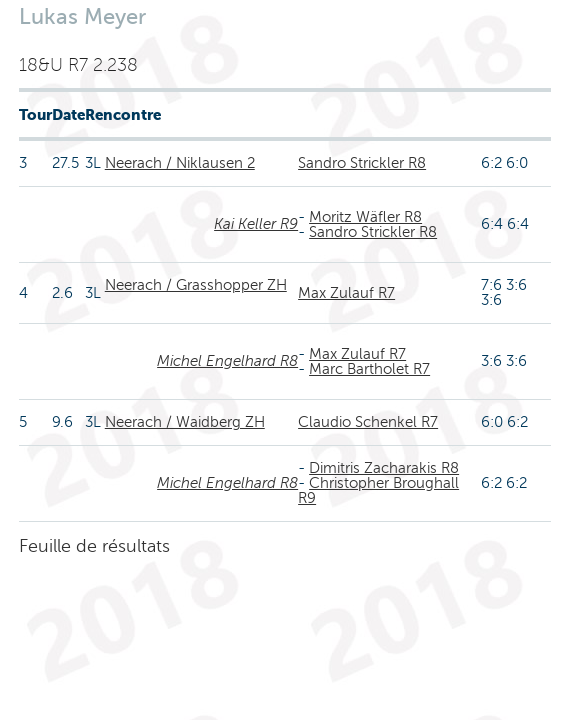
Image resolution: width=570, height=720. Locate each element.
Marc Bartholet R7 (369, 369)
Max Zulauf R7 (346, 293)
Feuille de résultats (94, 546)
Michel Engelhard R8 (227, 361)
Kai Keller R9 (256, 224)
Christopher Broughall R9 (378, 490)
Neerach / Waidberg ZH (185, 422)
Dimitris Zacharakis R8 (384, 468)
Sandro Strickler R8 (362, 163)
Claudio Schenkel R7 (368, 422)
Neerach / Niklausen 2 (180, 163)
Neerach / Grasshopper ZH (196, 285)
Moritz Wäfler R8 (365, 217)
